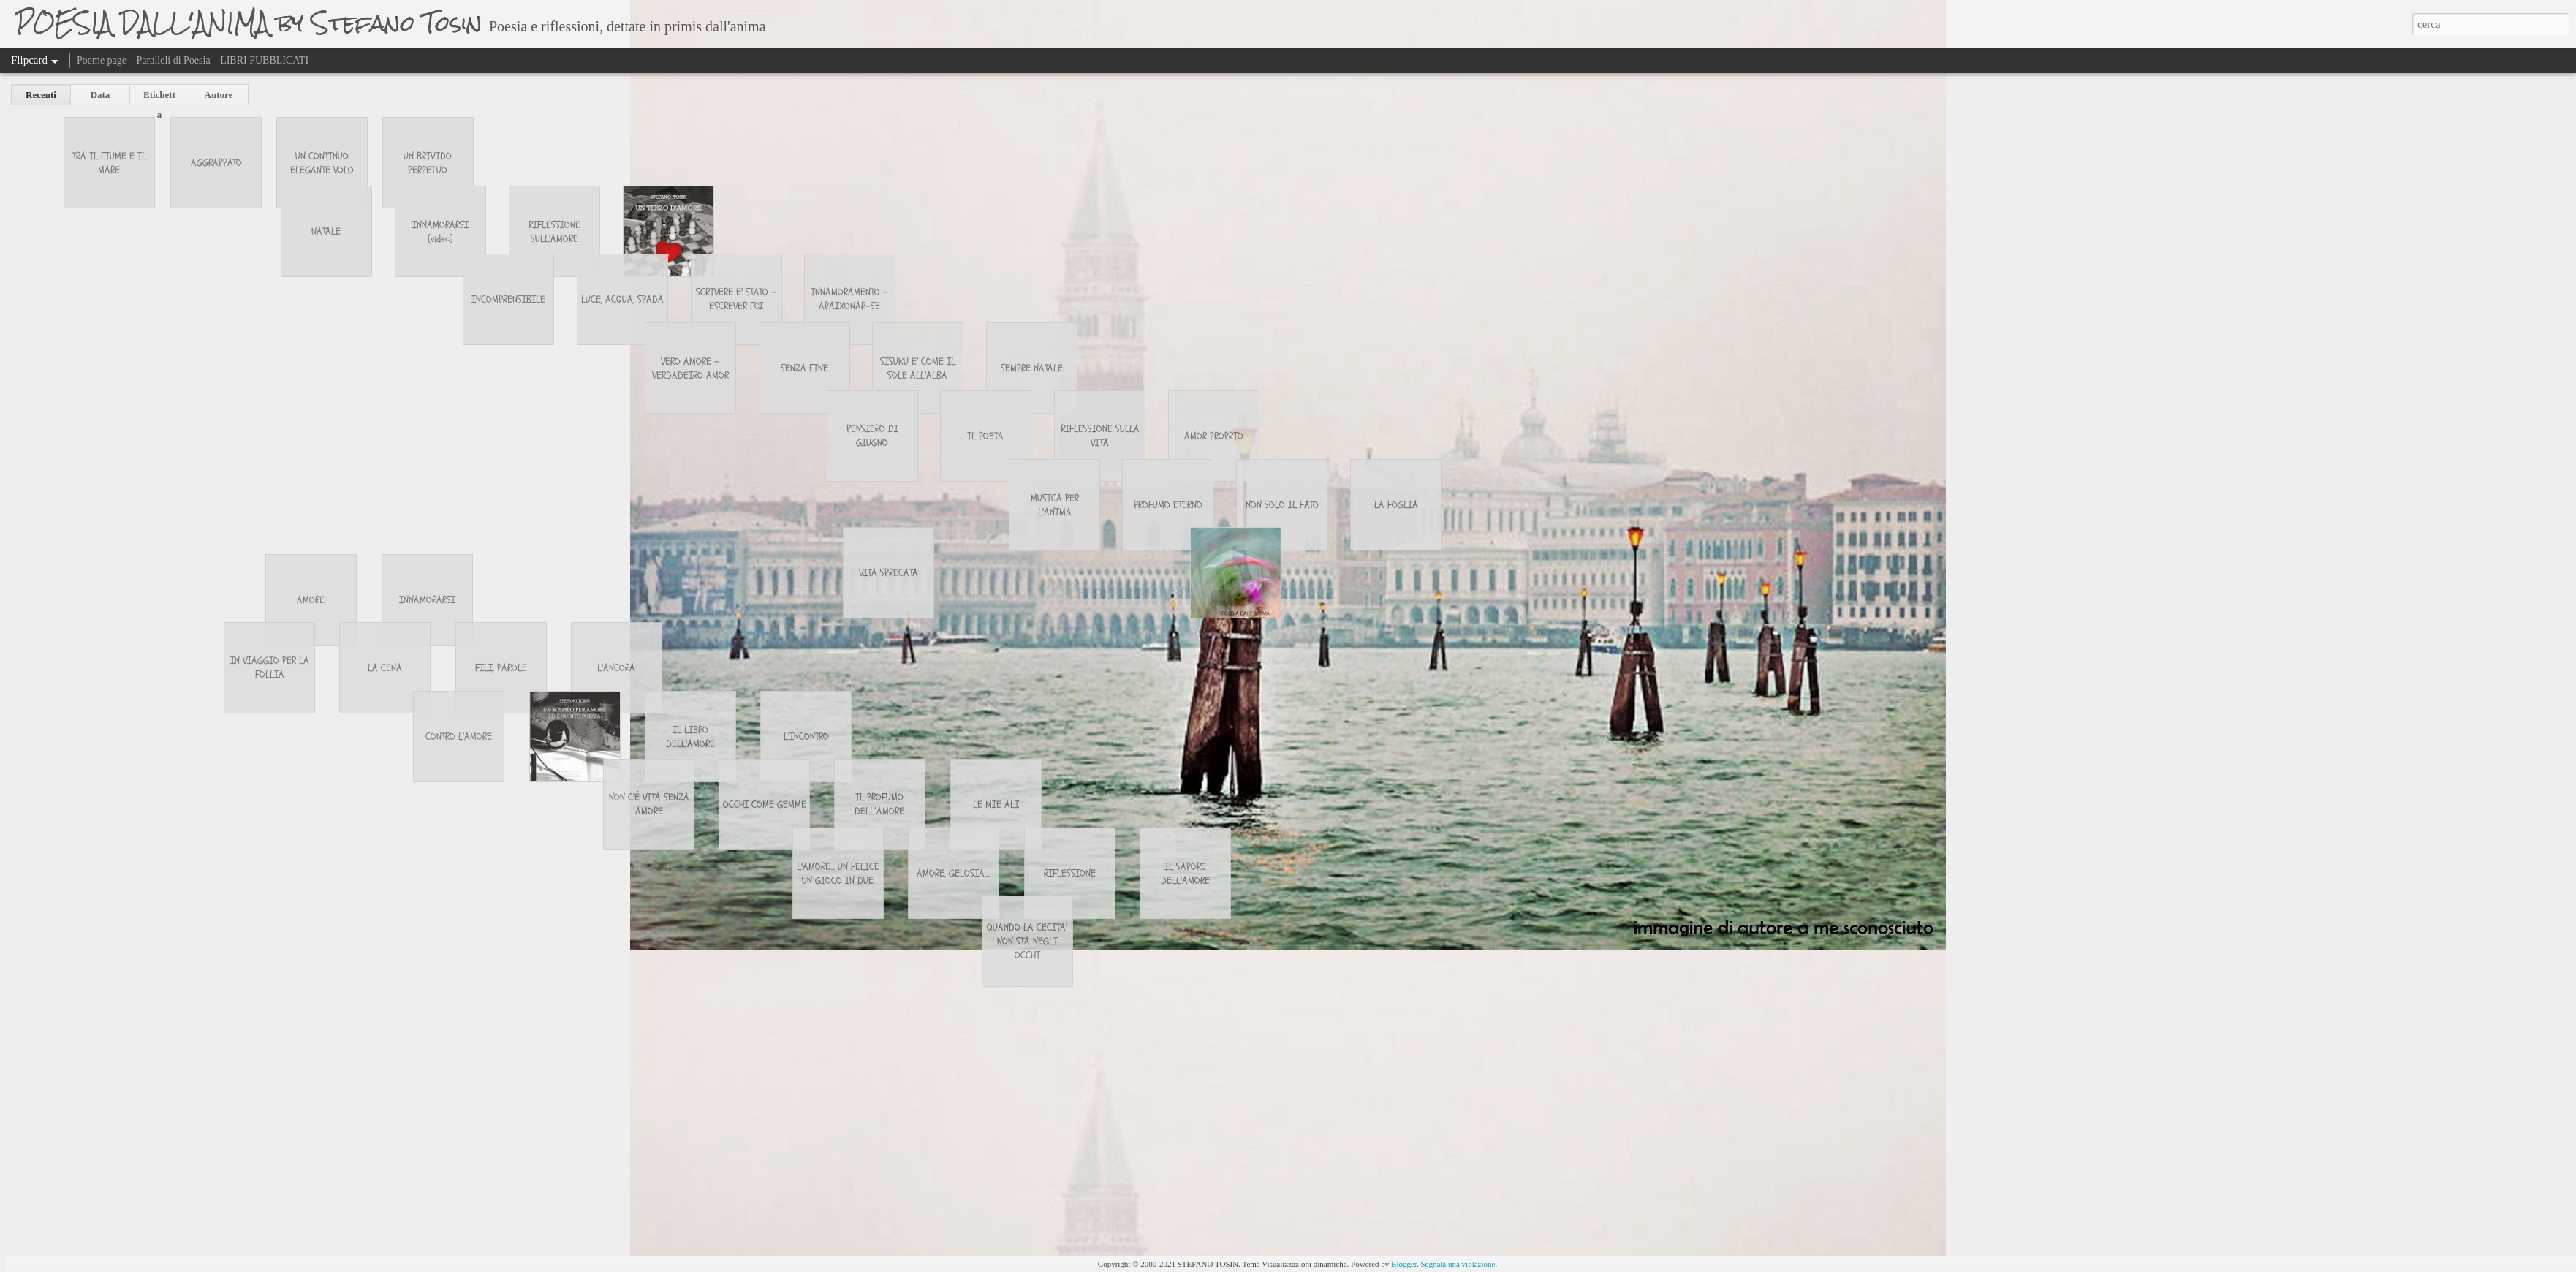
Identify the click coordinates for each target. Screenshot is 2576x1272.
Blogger (1404, 1264)
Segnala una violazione (1457, 1264)
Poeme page (101, 60)
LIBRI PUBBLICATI (264, 60)
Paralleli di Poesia (174, 60)
